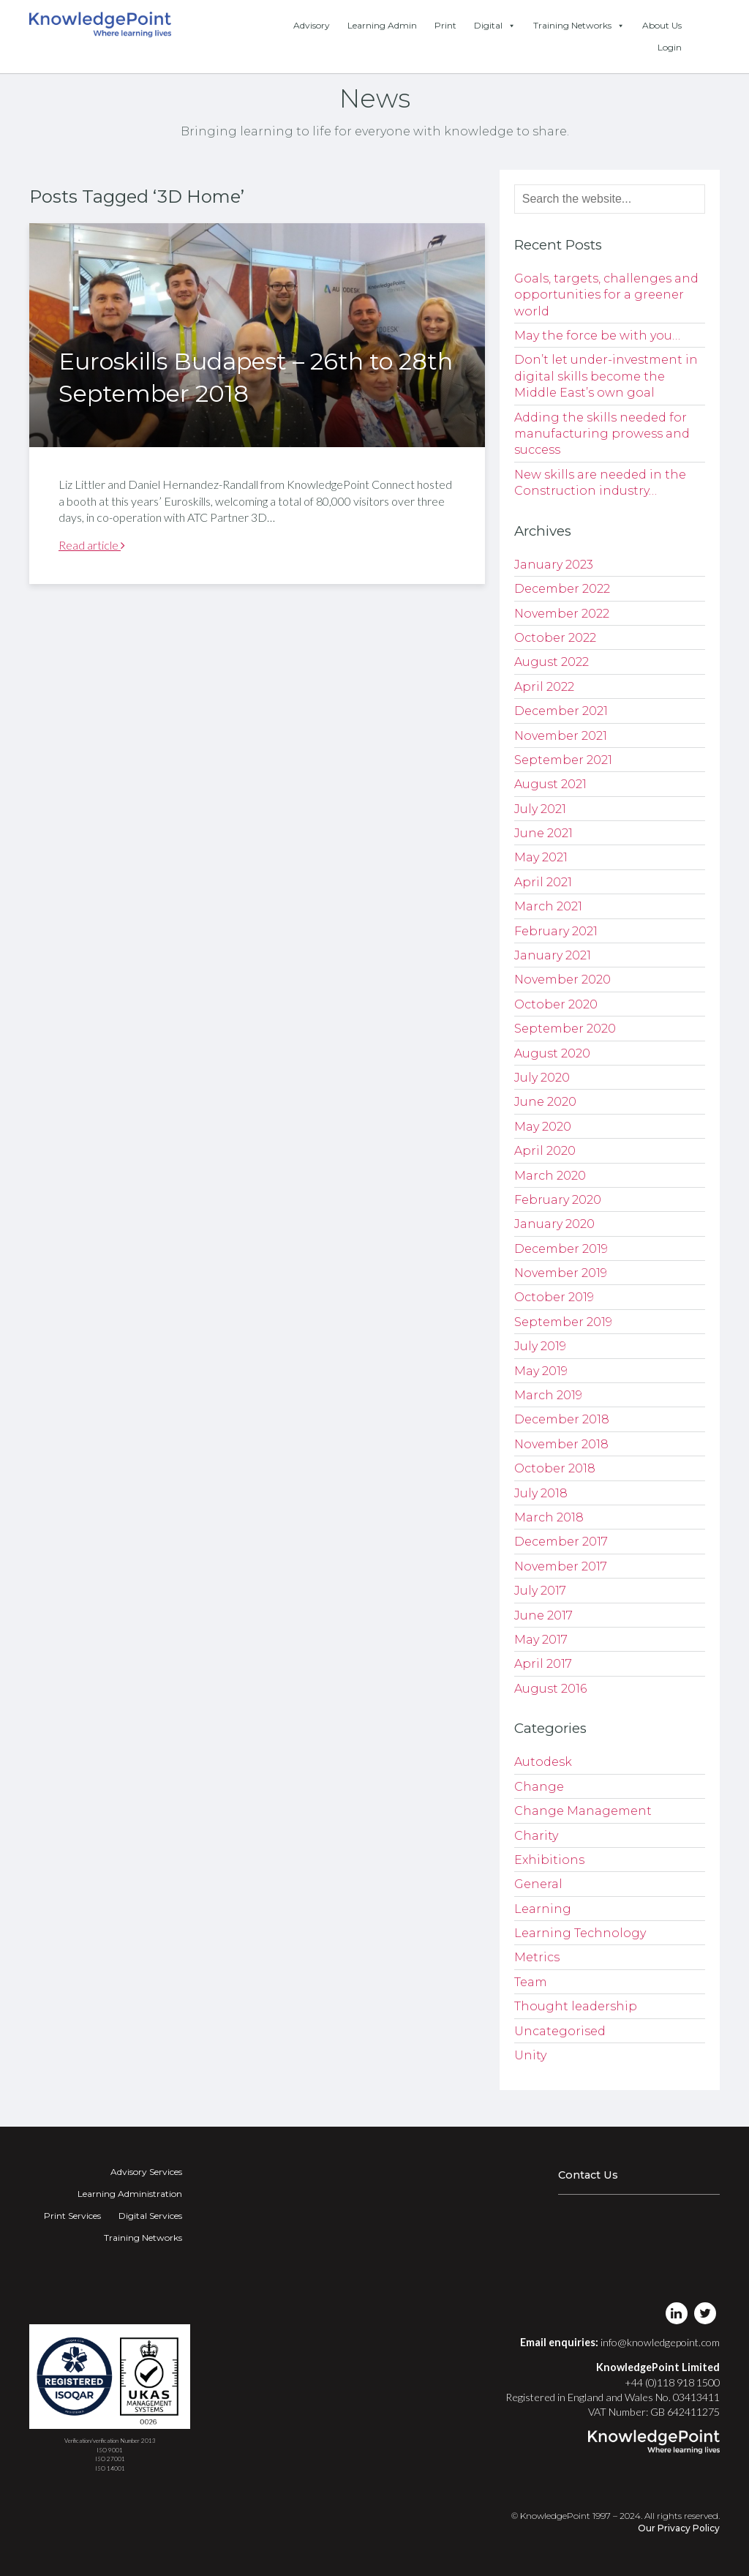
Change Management (583, 1811)
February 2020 (557, 1200)
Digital (495, 25)
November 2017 (560, 1566)
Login (670, 47)
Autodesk (543, 1762)
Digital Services (150, 2215)
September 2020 (565, 1029)
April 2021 (543, 882)
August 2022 (551, 662)
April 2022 (544, 687)
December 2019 (561, 1249)
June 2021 (543, 833)
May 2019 (541, 1371)
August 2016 (550, 1689)
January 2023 (553, 565)
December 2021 (561, 711)
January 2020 (554, 1224)
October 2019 (554, 1297)
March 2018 (549, 1517)
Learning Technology (580, 1933)
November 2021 (560, 736)
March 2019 (548, 1395)
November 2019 (560, 1273)
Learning (542, 1909)
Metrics (537, 1957)
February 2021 (556, 931)
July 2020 (542, 1078)
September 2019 (563, 1322)
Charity (536, 1836)
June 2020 (545, 1102)
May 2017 (541, 1640)
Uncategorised (560, 2031)
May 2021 (541, 857)
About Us (662, 25)
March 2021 (548, 906)
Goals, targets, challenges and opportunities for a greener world (606, 295)
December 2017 (561, 1542)
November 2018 (561, 1444)
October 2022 (555, 638)
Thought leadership (575, 2006)
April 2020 (545, 1151)
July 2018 (541, 1493)
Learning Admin (382, 25)
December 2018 (561, 1419)
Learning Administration (130, 2193)
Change (539, 1787)
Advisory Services (146, 2171)
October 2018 (554, 1468)
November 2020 (562, 979)
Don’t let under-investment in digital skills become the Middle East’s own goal (606, 376)
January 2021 (552, 955)
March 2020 (550, 1176)
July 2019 (540, 1346)
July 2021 (540, 809)
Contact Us (588, 2175)
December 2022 (562, 589)
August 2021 (550, 784)
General (538, 1884)
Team (530, 1982)
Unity (530, 2055)
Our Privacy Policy (679, 2528)
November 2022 (561, 614)
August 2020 (552, 1053)
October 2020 (556, 1004)
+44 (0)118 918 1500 (672, 2382)
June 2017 (543, 1615)
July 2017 (540, 1591)
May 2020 (542, 1127)
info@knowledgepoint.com (660, 2342)
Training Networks (579, 25)
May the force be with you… (597, 335)
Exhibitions (549, 1860)
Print (445, 25)
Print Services (72, 2215)
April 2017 (543, 1664)
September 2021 (563, 760)
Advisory (311, 25)
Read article (92, 545)
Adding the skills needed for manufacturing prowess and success (602, 434)
